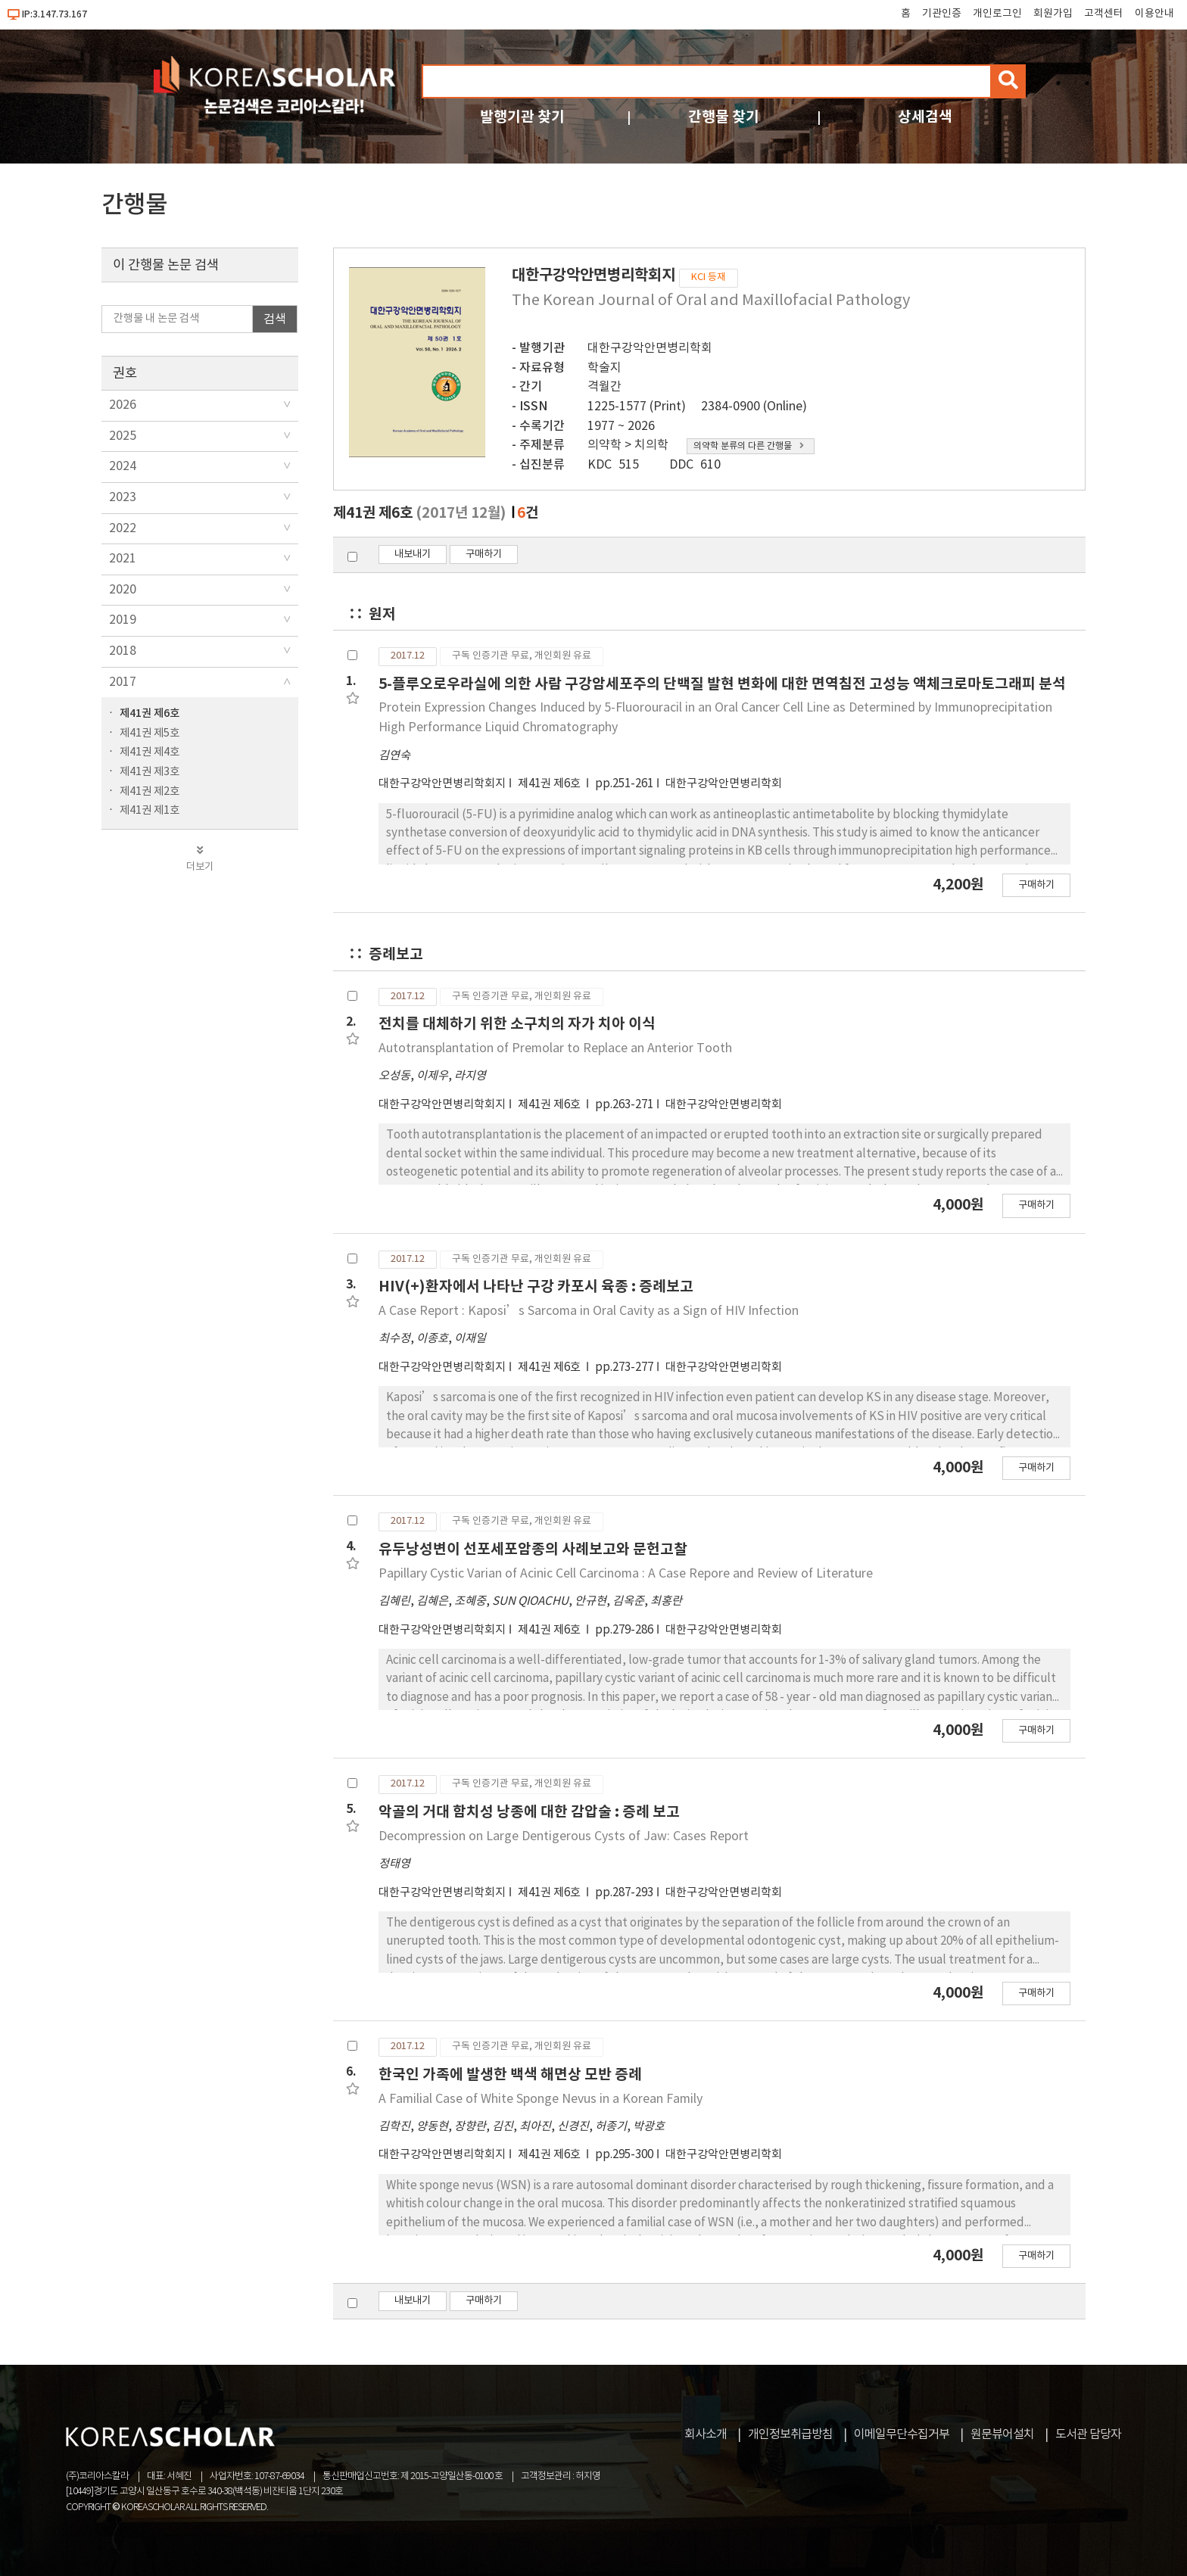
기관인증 (941, 14)
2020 (122, 589)
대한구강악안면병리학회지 (442, 783)
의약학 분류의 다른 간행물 (748, 446)
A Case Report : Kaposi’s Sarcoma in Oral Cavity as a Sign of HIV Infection (589, 1311)
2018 (122, 651)
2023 (122, 497)
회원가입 (1053, 14)
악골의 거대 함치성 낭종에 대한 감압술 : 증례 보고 (529, 1812)
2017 (122, 682)
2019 (122, 620)
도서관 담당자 (1088, 2434)
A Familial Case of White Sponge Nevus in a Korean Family (541, 2099)
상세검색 (925, 117)
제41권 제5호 (149, 733)
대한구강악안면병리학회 (649, 348)
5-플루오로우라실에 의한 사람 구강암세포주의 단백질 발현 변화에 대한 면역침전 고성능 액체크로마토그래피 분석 (722, 684)
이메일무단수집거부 (901, 2434)
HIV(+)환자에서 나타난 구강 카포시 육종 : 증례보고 (536, 1286)
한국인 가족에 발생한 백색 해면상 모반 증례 (510, 2074)
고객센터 (1103, 14)
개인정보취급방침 (790, 2434)
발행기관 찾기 (522, 117)
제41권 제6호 (149, 713)
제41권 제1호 (149, 810)
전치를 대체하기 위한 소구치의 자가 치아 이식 (517, 1024)
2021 (122, 558)
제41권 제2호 (149, 791)
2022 (122, 528)
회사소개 (705, 2434)
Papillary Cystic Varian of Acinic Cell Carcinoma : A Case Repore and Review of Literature (626, 1574)
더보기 (200, 859)
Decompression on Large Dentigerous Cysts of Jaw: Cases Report (564, 1836)
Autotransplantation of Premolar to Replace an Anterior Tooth (555, 1048)
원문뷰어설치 (1002, 2434)
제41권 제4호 (149, 752)
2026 (122, 405)
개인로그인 (997, 14)
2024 (122, 466)
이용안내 (1154, 14)
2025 (122, 436)
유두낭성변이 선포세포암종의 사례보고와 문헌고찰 (533, 1549)
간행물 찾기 (723, 117)
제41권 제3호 (149, 771)
